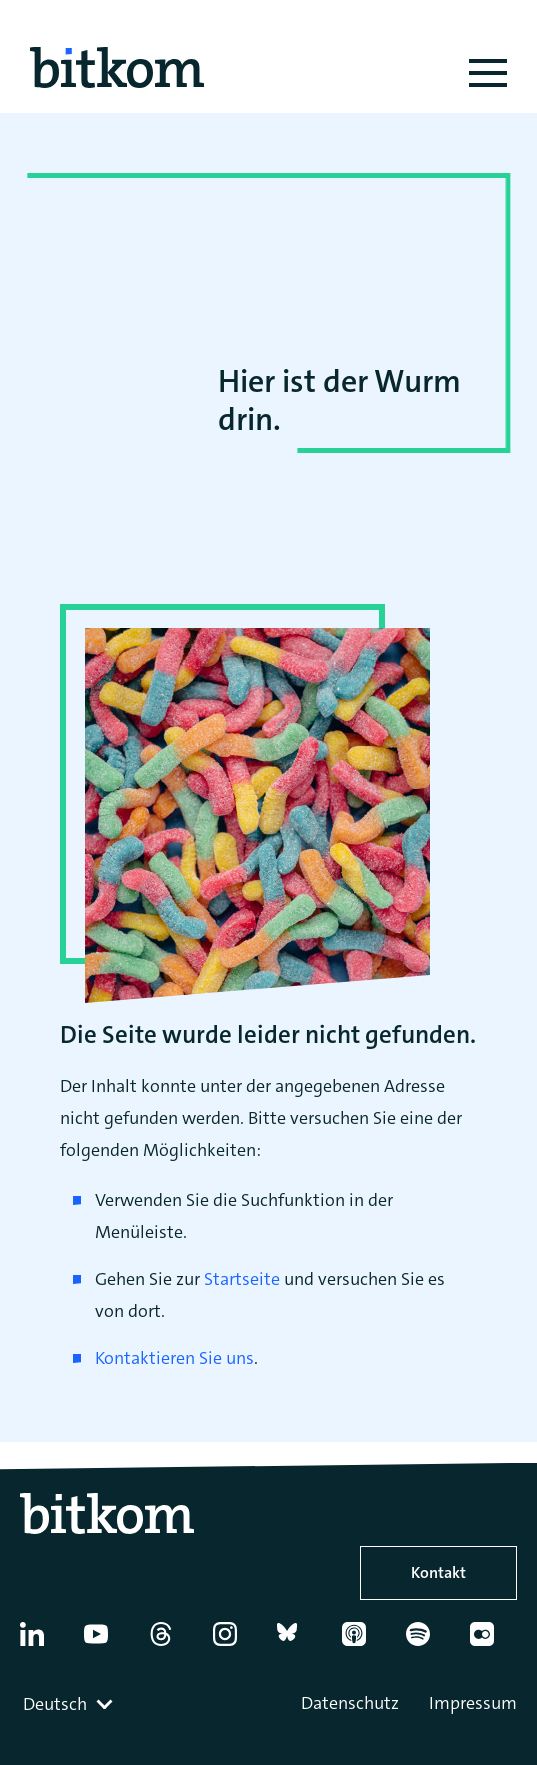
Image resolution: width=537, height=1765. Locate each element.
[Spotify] (428, 1642)
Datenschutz (350, 1703)
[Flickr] (492, 1642)
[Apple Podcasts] (364, 1642)
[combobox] (70, 1704)
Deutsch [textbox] (55, 1704)
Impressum (473, 1703)
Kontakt (438, 1572)
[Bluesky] (299, 1642)
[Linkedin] (42, 1642)
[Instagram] (235, 1642)
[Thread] (171, 1642)
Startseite (242, 1279)
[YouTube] (106, 1642)
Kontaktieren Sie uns (174, 1358)
